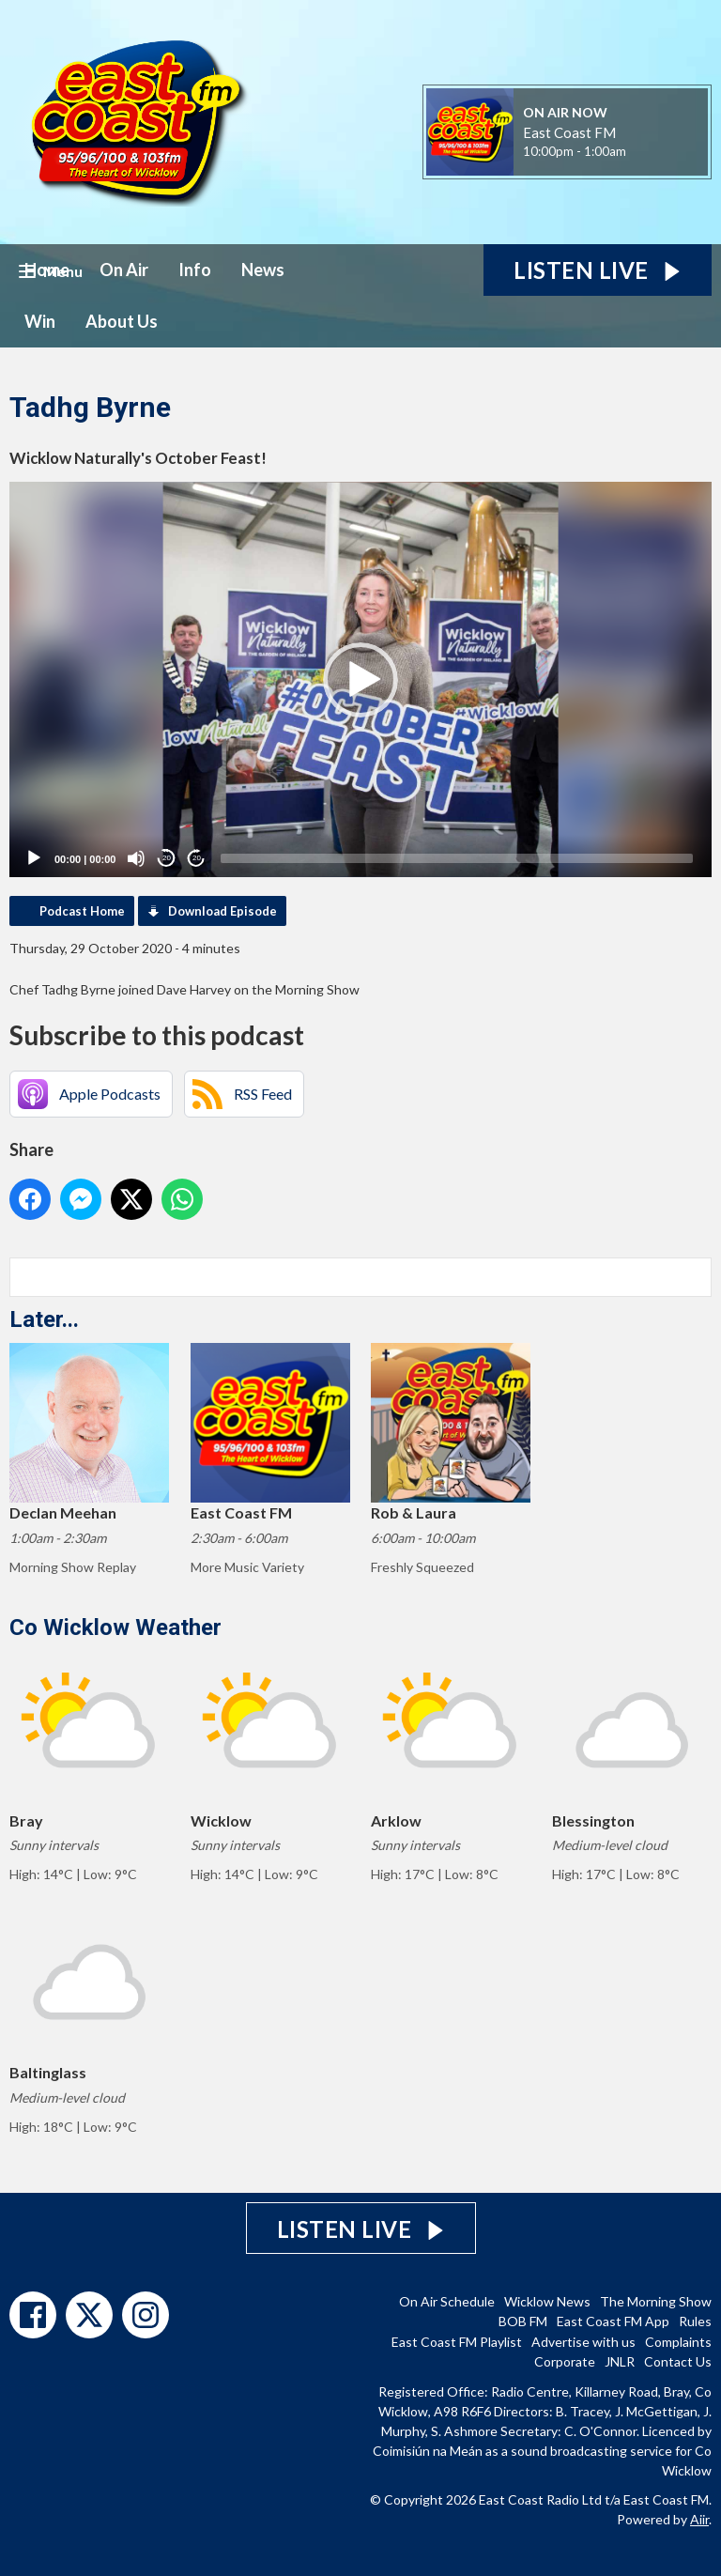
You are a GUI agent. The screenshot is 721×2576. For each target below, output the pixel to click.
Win (39, 321)
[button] (360, 679)
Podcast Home (82, 910)
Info (194, 269)
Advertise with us (583, 2342)
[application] (360, 679)
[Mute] (136, 858)
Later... (44, 1319)
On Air (124, 269)
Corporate (564, 2361)
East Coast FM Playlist (456, 2342)
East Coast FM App (613, 2321)
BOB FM (523, 2321)
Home (46, 269)
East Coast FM (569, 132)
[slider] (457, 858)
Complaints (678, 2342)
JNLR (620, 2361)
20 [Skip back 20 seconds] (166, 858)
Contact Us (678, 2361)
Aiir (699, 2519)
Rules (695, 2321)
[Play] (33, 858)
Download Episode (222, 910)
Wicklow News (547, 2301)
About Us (121, 321)
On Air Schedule (447, 2301)
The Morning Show (656, 2301)
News (262, 269)
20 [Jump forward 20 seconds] (196, 858)
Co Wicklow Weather (115, 1627)
